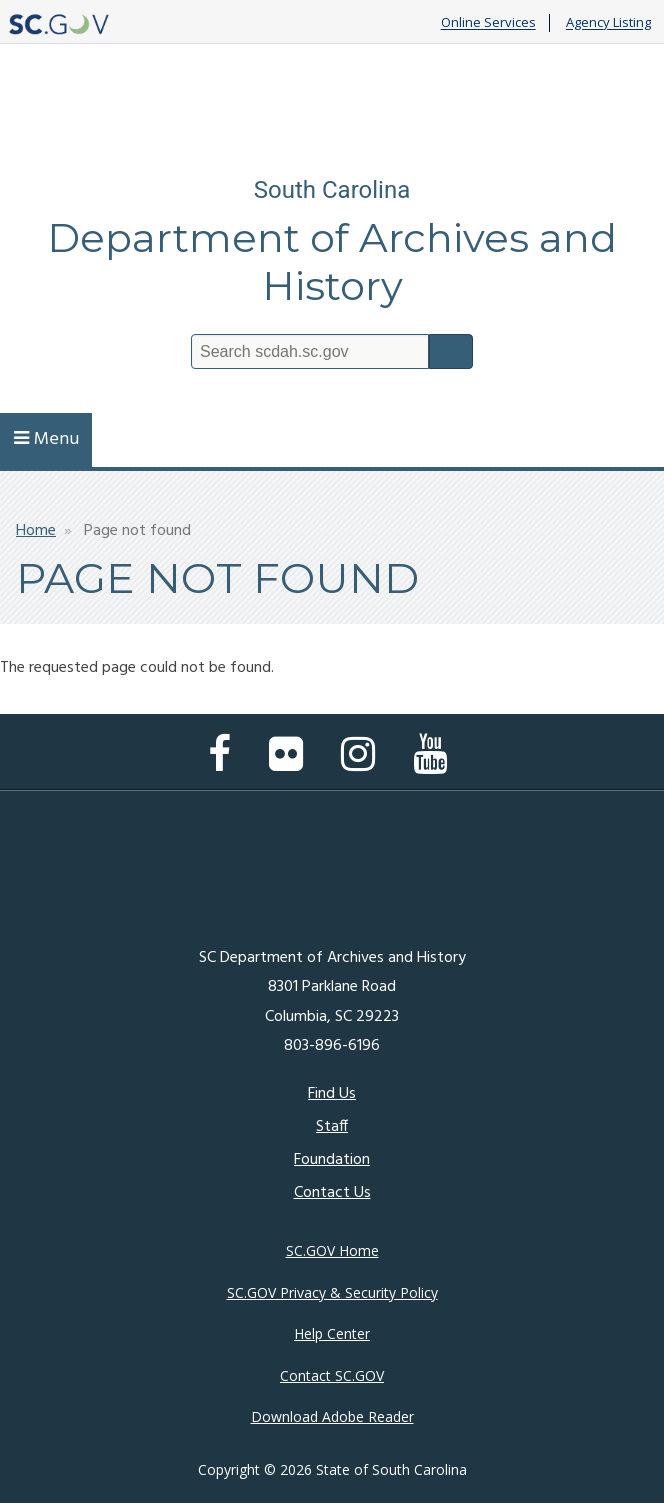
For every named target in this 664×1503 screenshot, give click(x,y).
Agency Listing (608, 23)
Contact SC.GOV (332, 1375)
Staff (332, 1127)
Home (36, 531)
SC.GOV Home (332, 1250)
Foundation (332, 1160)
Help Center (332, 1333)
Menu (46, 439)
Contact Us (332, 1193)
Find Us (332, 1094)
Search (451, 351)
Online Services (488, 23)
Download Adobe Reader (332, 1416)
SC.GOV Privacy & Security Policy (332, 1292)
